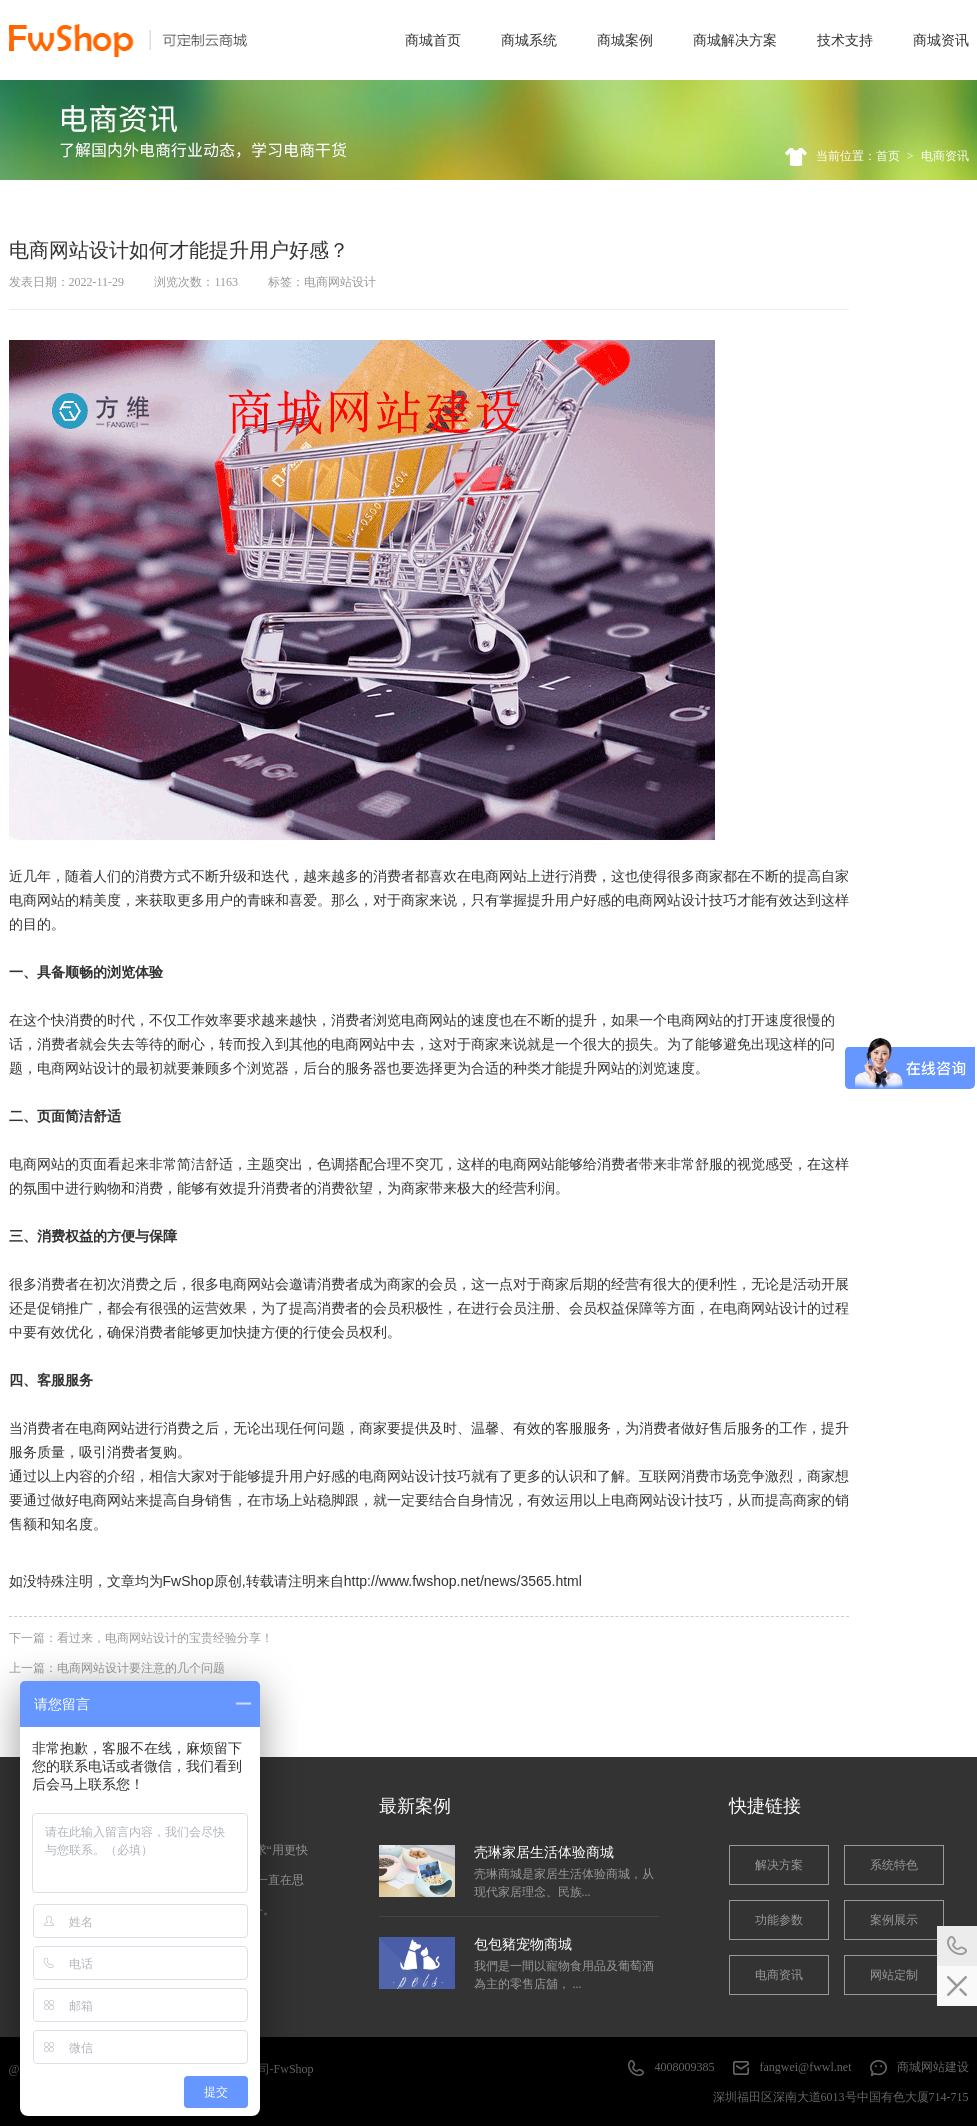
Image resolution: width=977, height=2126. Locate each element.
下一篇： (141, 1638)
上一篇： (117, 1668)
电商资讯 (945, 156)
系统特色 (894, 1865)
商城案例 (625, 40)
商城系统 (529, 40)
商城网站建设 (933, 2067)
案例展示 (894, 1920)
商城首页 (433, 40)
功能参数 (779, 1920)
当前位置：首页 (858, 156)
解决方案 (779, 1865)
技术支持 (845, 40)
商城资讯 (941, 40)
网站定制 (894, 1975)
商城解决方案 (735, 40)
